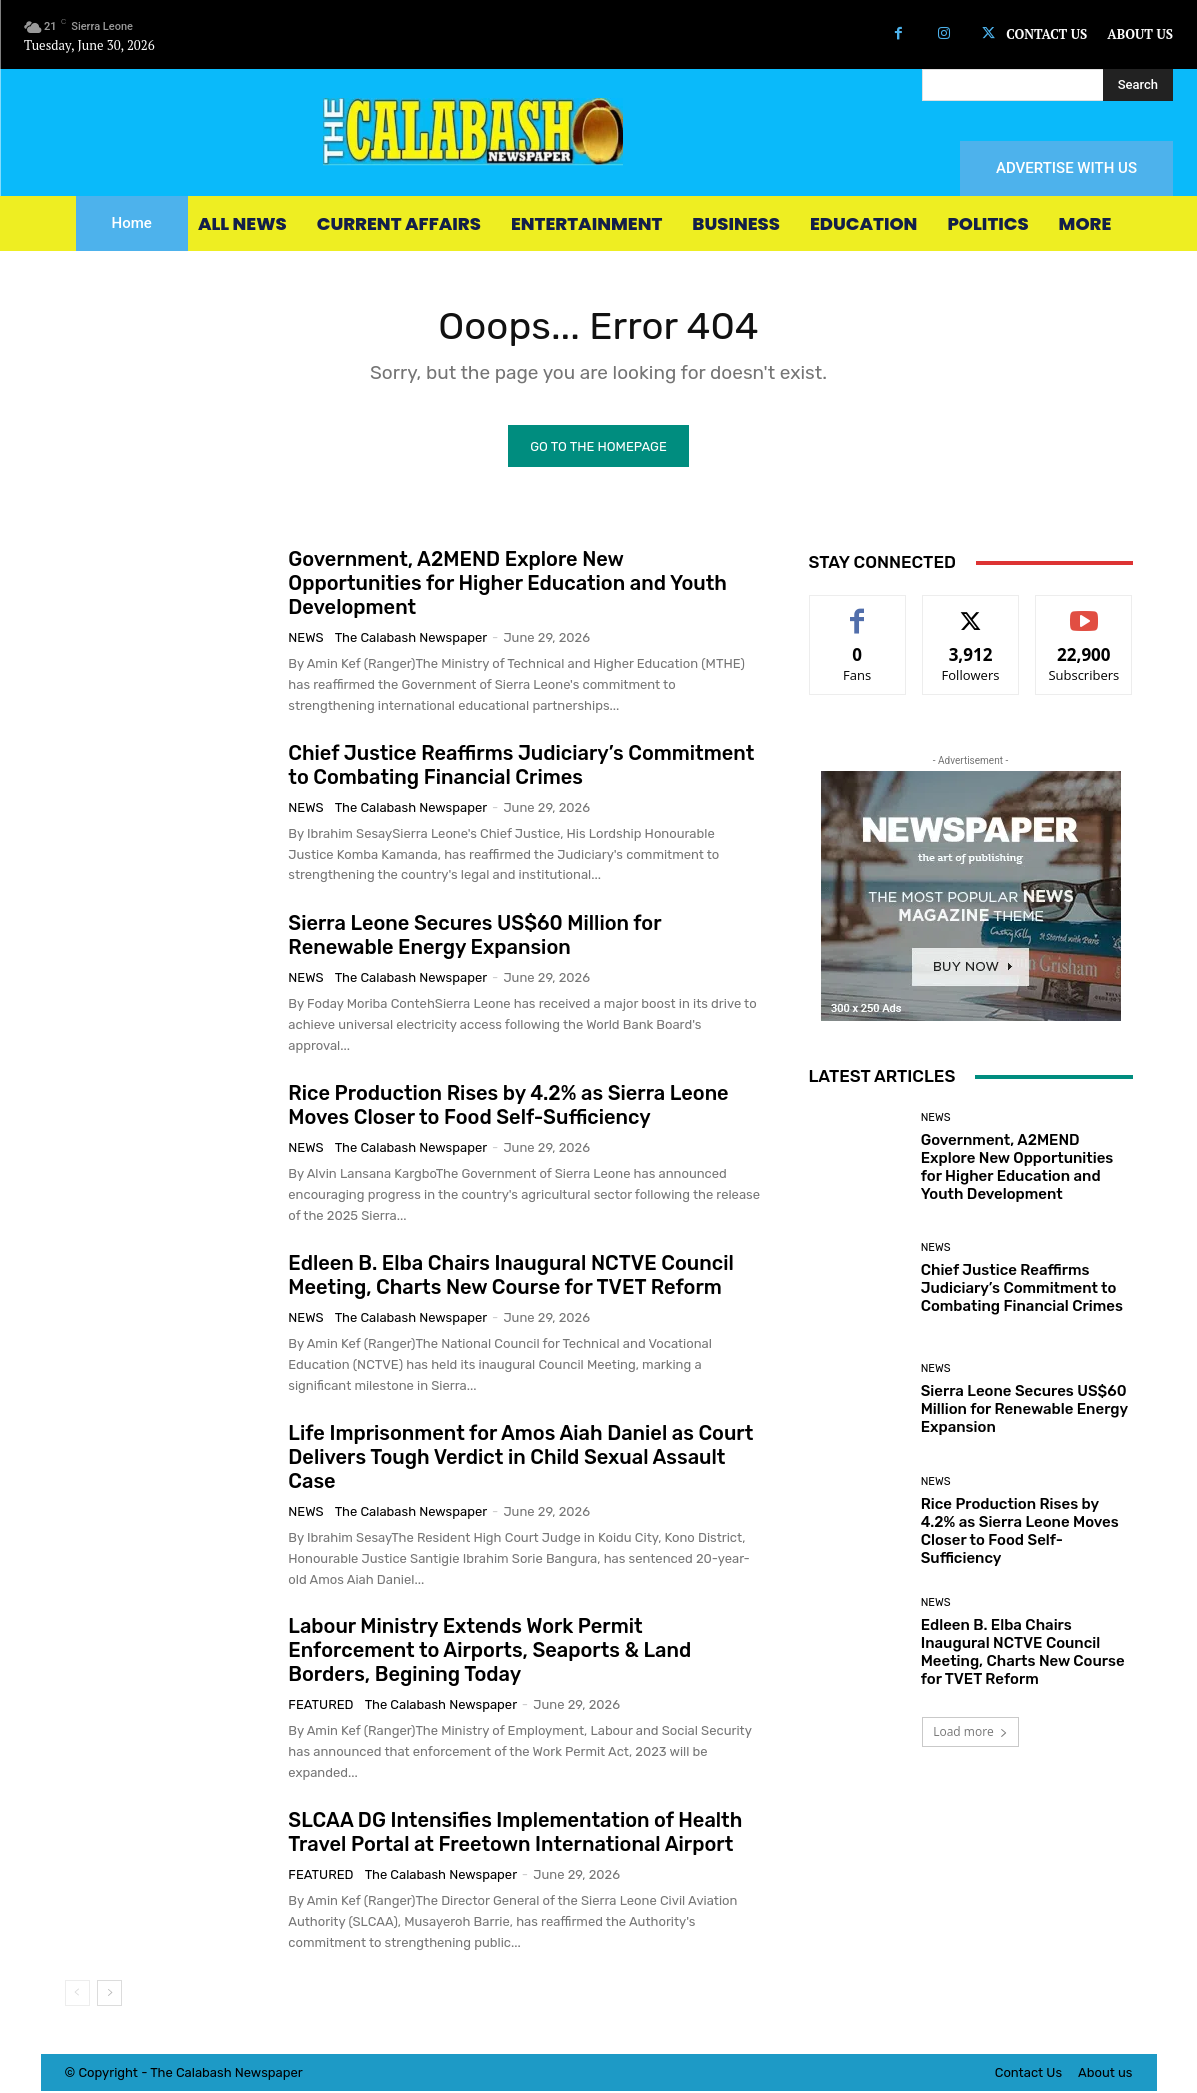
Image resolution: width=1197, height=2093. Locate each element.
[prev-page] (77, 1995)
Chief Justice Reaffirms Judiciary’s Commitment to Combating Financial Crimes (521, 767)
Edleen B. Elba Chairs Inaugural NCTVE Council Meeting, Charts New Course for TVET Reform (510, 1277)
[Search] (1138, 85)
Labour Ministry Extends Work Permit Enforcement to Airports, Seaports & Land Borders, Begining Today (489, 1652)
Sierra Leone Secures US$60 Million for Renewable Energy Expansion (474, 937)
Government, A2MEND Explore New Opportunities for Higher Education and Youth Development (507, 585)
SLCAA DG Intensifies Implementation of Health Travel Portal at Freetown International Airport (515, 1834)
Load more (970, 1733)
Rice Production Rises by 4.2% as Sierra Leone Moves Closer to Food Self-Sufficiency (508, 1107)
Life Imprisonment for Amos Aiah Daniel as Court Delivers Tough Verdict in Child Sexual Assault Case (520, 1459)
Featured (320, 1706)
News (305, 639)
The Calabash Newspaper (411, 639)
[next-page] (109, 1995)
